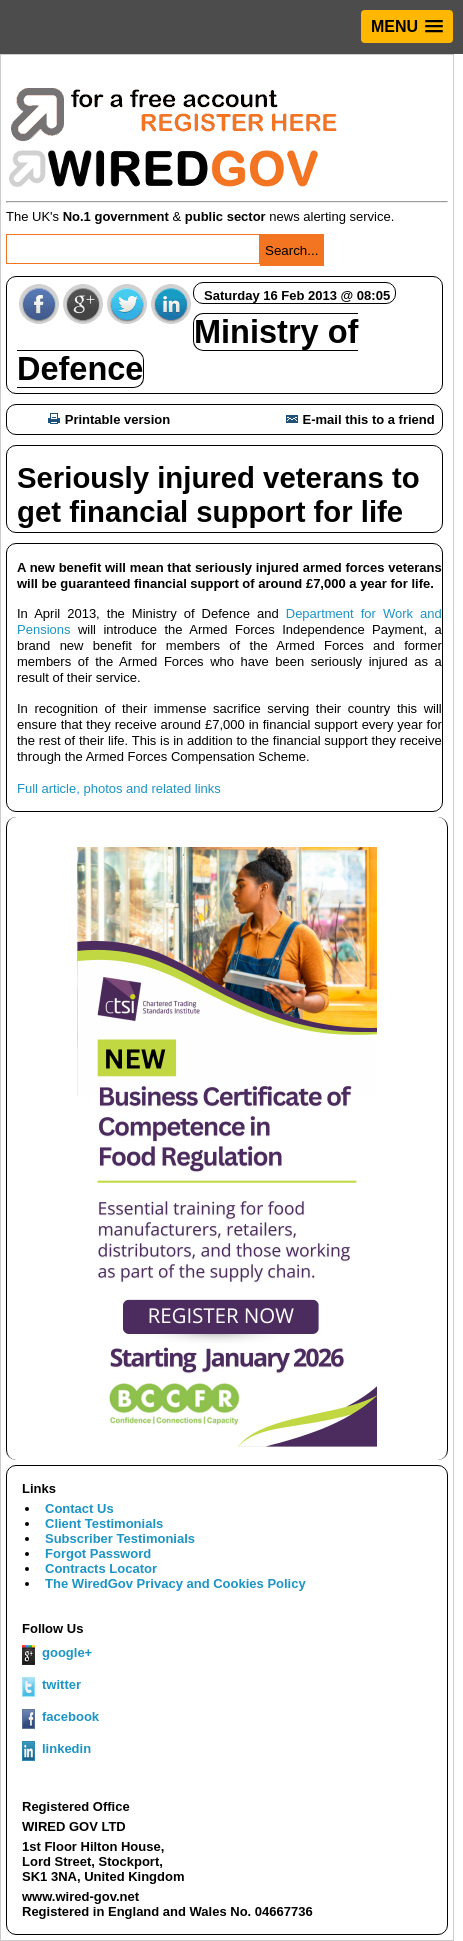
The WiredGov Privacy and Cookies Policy (175, 1583)
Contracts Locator (101, 1568)
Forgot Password (98, 1553)
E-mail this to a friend (360, 419)
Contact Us (79, 1508)
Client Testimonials (104, 1523)
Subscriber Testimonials (120, 1538)
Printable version (109, 419)
